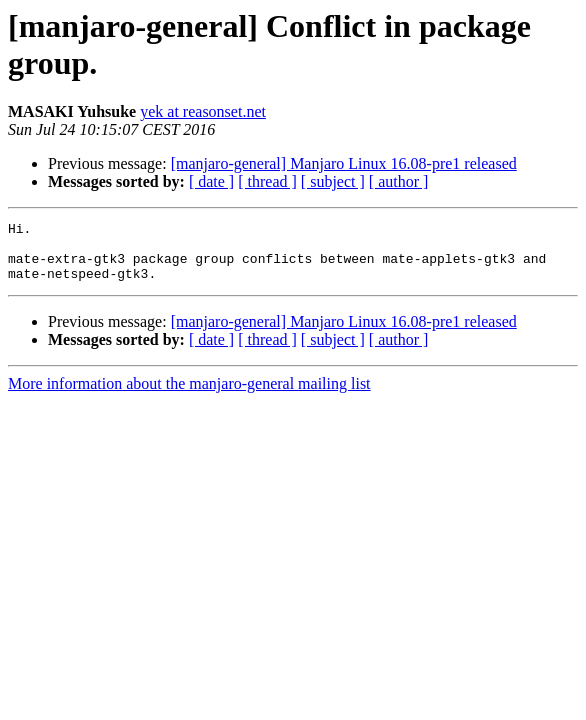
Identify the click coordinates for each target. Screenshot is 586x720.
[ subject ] (333, 181)
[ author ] (399, 181)
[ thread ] (267, 181)
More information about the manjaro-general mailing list (189, 395)
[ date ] (211, 181)
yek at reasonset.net (203, 111)
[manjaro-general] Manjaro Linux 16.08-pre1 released (344, 163)
